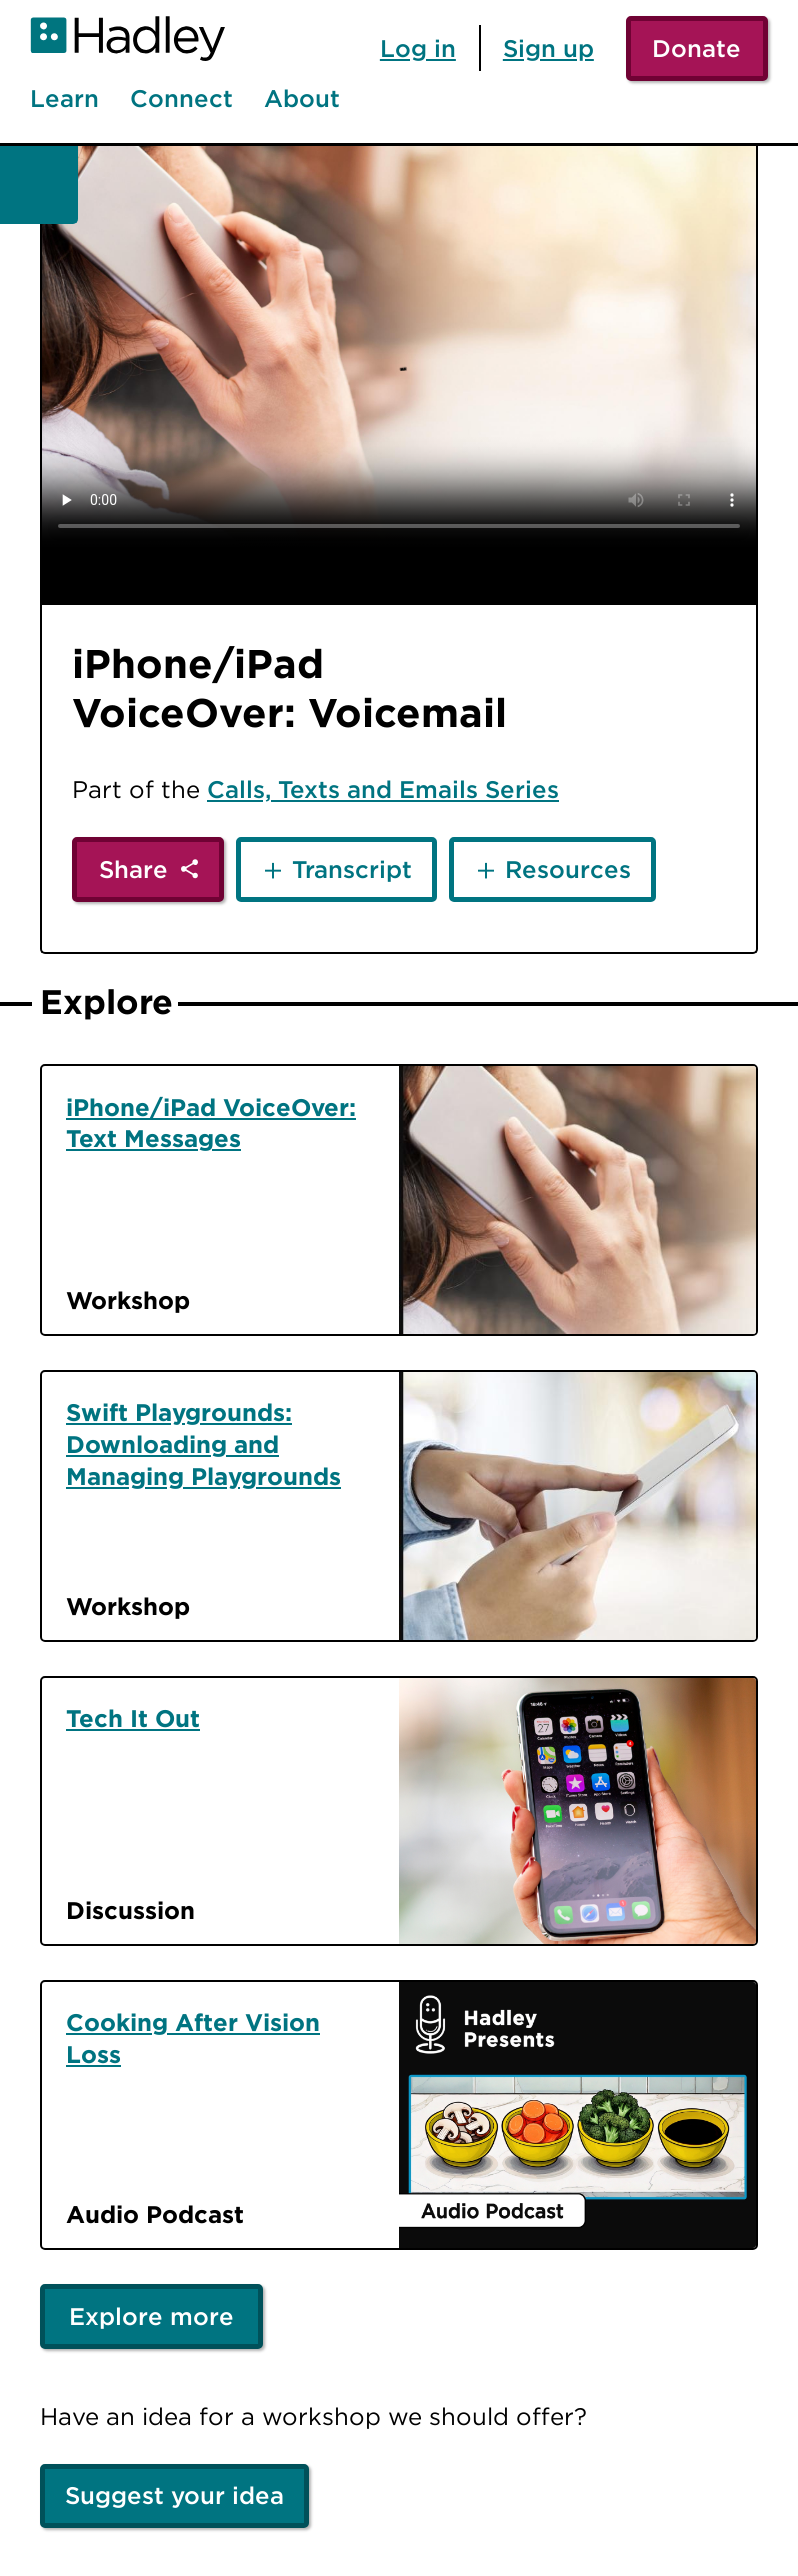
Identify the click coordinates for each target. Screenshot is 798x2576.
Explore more (151, 2316)
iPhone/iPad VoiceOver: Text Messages (211, 1123)
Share (133, 869)
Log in (418, 48)
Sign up (548, 48)
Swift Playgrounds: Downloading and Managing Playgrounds (203, 1444)
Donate (696, 48)
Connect (181, 99)
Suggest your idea (174, 2495)
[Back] (39, 185)
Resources (568, 869)
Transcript (352, 869)
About (302, 99)
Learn (64, 99)
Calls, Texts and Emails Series (383, 789)
